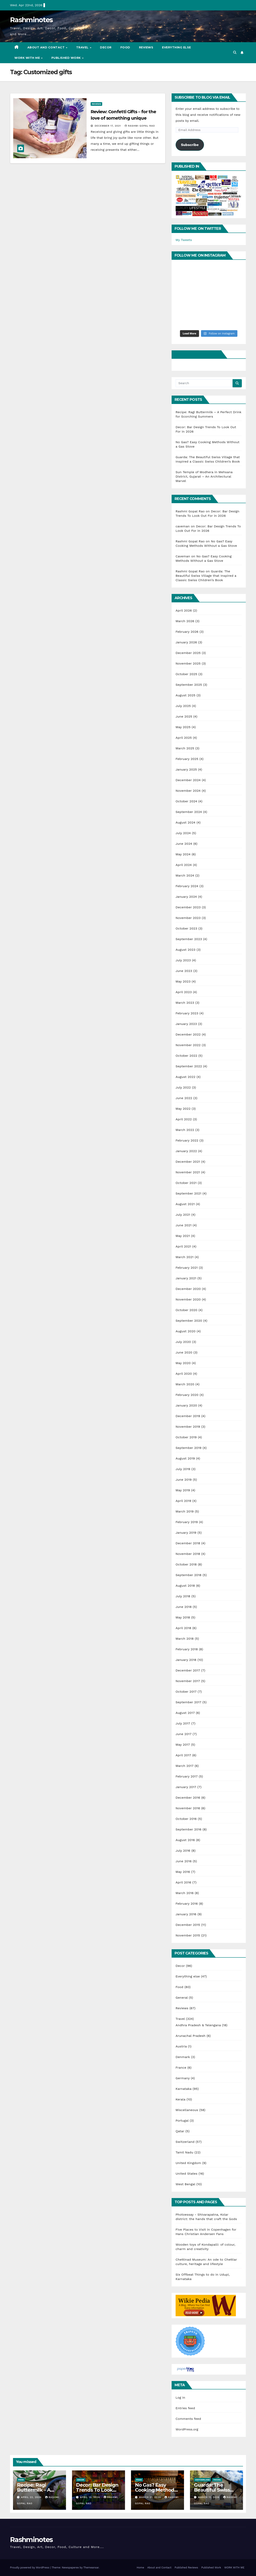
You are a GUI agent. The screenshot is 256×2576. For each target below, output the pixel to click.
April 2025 (184, 738)
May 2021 (183, 1236)
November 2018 (188, 1554)
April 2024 (184, 865)
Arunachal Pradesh (191, 2036)
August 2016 (185, 1840)
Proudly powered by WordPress (30, 2567)
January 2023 (186, 1024)
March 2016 (185, 1893)
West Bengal (185, 2184)
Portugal (182, 2120)
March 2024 (185, 875)
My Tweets (184, 240)
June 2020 (184, 1352)
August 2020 (186, 1331)
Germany (183, 2078)
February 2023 (187, 1013)
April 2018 (183, 1628)
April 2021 (183, 1246)
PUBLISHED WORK (66, 58)
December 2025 (188, 653)
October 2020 (186, 1310)
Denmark (183, 2057)
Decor (106, 47)
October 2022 (186, 1056)
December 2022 (188, 1034)
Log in (180, 2397)
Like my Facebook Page (197, 354)
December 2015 (188, 1925)
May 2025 (183, 727)
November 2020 (188, 1299)
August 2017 (185, 1713)
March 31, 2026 (150, 2497)
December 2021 (188, 1162)
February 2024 (187, 886)
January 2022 (186, 1151)
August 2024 (185, 822)
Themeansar (91, 2567)
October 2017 (186, 1691)
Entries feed (185, 2408)
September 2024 (189, 812)
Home (140, 2567)
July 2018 (183, 1596)
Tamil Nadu (184, 2152)
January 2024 (186, 897)
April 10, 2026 (90, 2497)
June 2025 (184, 716)
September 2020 (189, 1320)
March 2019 (185, 1511)
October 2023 (186, 928)
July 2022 (183, 1087)
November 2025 (188, 663)
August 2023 (185, 950)
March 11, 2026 (209, 2497)
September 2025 (189, 685)
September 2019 (189, 1448)
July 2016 (183, 1850)
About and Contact (46, 47)
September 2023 (189, 939)
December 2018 (188, 1543)
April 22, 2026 (31, 2497)
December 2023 (188, 907)
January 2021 (186, 1278)
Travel (83, 47)
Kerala (180, 2099)
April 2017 (183, 1755)
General (182, 1997)
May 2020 (183, 1363)
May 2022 (183, 1109)
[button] (234, 52)
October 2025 (186, 674)
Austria (181, 2046)
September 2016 (189, 1829)
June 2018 (184, 1607)
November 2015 (188, 1935)
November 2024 (188, 791)
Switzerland (185, 2142)
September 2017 (188, 1702)
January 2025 (186, 769)
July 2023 (183, 960)
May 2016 (183, 1872)
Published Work (211, 2567)
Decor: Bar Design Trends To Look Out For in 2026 (97, 2490)
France (181, 2067)
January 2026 (186, 642)
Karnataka (184, 2089)
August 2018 (185, 1585)
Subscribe (190, 145)
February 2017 (187, 1776)
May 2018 (183, 1617)
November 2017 (188, 1681)
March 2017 (185, 1766)
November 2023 (188, 918)
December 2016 (188, 1797)
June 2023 (184, 971)
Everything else (176, 47)
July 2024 (183, 833)
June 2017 (184, 1734)
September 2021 (188, 1193)
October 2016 (186, 1819)
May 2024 (183, 854)
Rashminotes (31, 20)
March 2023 (185, 1003)
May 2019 (183, 1490)
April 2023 (184, 992)
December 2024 (188, 780)
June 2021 (184, 1225)
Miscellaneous (187, 2110)
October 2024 (186, 801)
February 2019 (187, 1522)
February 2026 (187, 632)
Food (125, 47)
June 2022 (184, 1098)
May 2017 (183, 1744)
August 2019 (185, 1458)
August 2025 (185, 695)
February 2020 (187, 1395)
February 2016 (187, 1903)
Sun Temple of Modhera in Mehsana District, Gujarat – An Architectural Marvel (204, 476)
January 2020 (186, 1405)
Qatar (180, 2131)
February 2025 (187, 759)
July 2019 (183, 1469)
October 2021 (186, 1183)
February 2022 (187, 1140)
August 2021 (185, 1204)
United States (187, 2173)
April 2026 (184, 610)
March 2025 (185, 748)
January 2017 (186, 1787)
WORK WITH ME (27, 58)
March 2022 (185, 1130)
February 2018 (187, 1649)
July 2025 (183, 706)
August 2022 (185, 1077)
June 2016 (184, 1861)
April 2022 (184, 1119)
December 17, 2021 (108, 125)
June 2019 (184, 1479)
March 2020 (185, 1384)
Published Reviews (186, 2567)
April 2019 (183, 1501)
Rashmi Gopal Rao (140, 125)
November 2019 (188, 1426)
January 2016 (186, 1914)
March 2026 (185, 621)
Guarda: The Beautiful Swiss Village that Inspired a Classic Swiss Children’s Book (206, 575)
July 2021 (183, 1215)
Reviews (146, 47)
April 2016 (183, 1882)
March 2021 (185, 1257)
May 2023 (183, 981)
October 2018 (186, 1564)
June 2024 (184, 844)
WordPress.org (187, 2429)
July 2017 (183, 1723)
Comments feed (188, 2419)
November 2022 (188, 1045)
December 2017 (188, 1670)
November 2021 (188, 1172)
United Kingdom (188, 2163)
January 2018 (186, 1660)
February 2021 (187, 1268)
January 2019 (186, 1532)
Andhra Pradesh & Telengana (198, 2025)
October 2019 (186, 1437)
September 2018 (189, 1575)
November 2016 (188, 1808)
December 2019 (188, 1416)
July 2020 (183, 1342)
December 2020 (188, 1289)
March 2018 (185, 1638)
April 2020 (184, 1373)
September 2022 (189, 1066)
